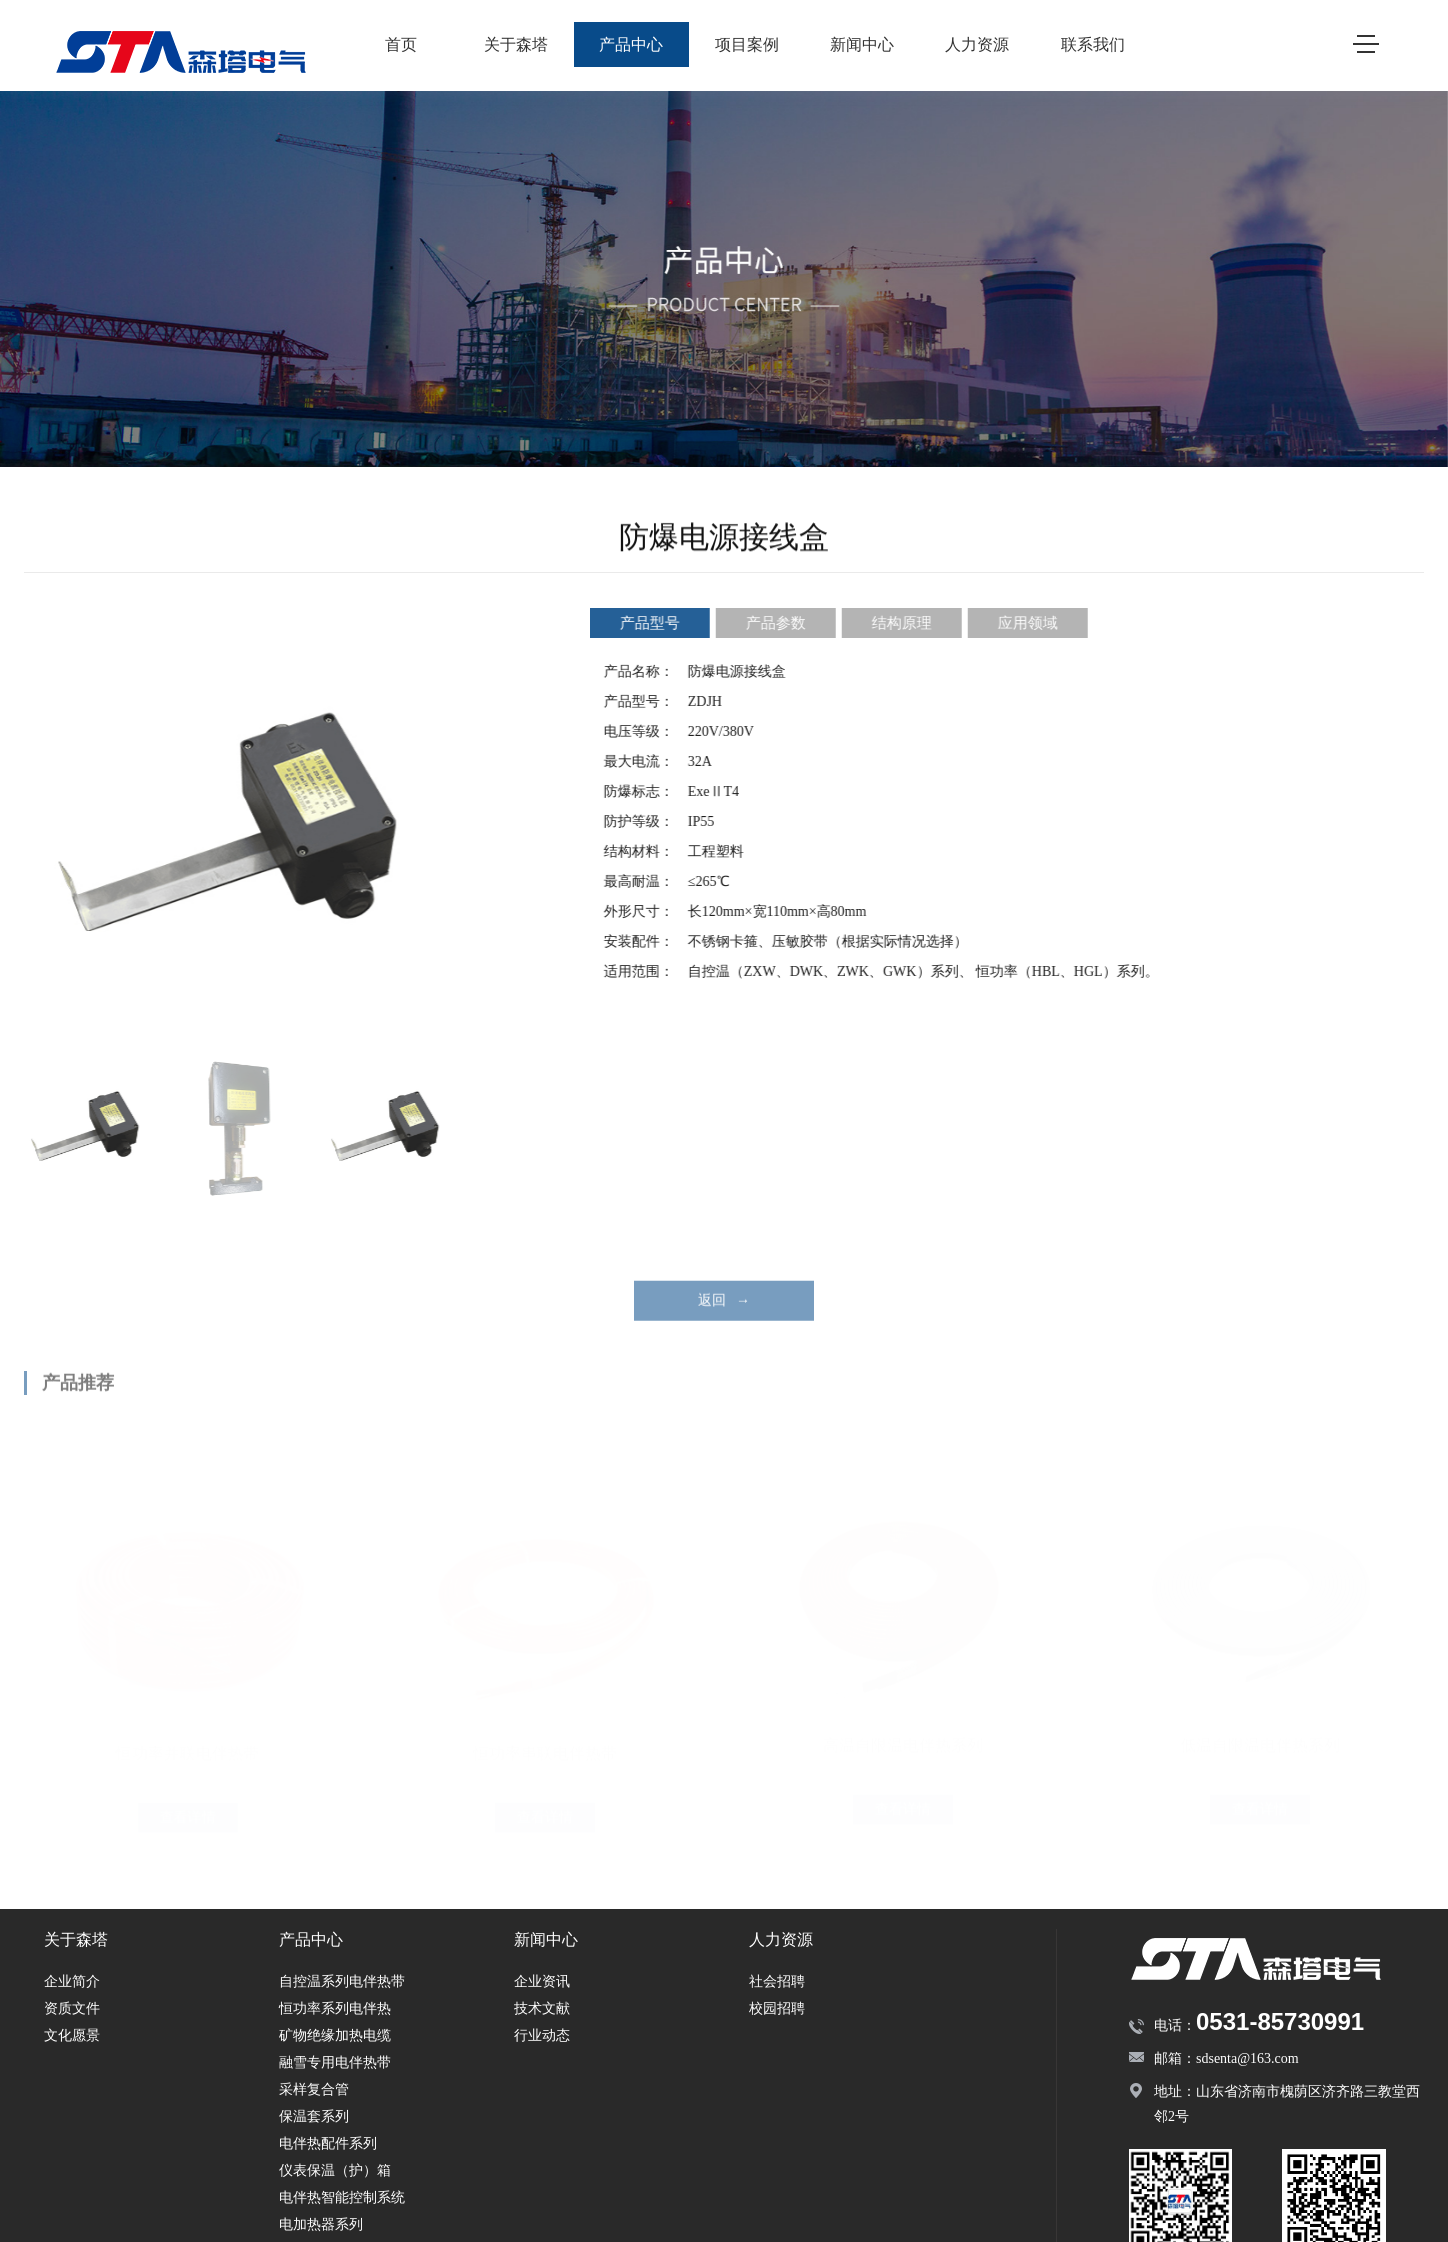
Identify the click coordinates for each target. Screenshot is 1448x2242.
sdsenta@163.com (1247, 2058)
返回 (724, 1319)
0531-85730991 (1280, 2021)
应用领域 (1037, 623)
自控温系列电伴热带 (342, 1981)
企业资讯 (542, 1981)
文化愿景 (72, 2035)
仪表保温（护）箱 (335, 2170)
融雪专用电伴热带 (335, 2062)
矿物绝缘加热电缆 (335, 2035)
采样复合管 (314, 2089)
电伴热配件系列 (328, 2143)
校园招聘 (777, 2008)
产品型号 (659, 623)
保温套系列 (314, 2116)
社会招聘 (777, 1981)
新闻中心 (862, 44)
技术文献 (542, 2008)
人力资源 (977, 44)
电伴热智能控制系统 (342, 2197)
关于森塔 (516, 44)
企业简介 (72, 1981)
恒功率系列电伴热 (335, 2008)
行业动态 (542, 2035)
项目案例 (747, 44)
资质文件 (72, 2008)
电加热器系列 (321, 2224)
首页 (401, 44)
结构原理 (911, 623)
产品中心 (631, 44)
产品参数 (785, 623)
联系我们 (1093, 44)
